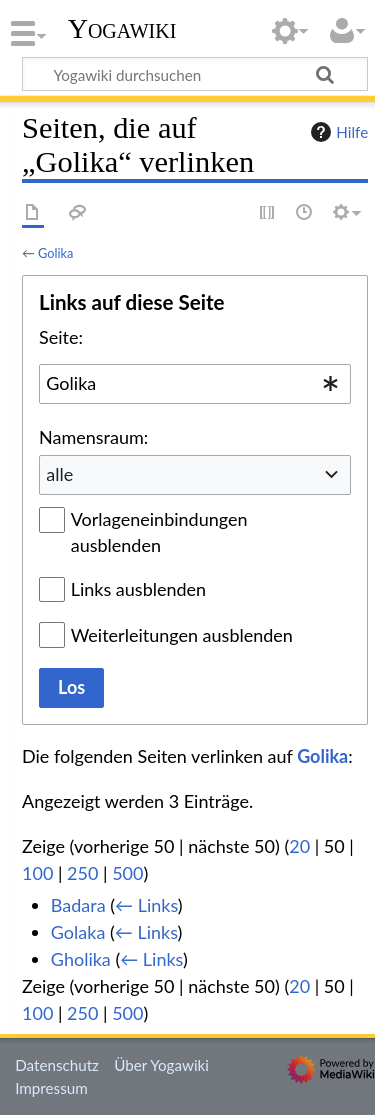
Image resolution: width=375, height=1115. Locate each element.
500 (127, 873)
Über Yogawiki (161, 1065)
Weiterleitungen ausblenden (182, 635)
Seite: (61, 337)
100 (37, 873)
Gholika (81, 959)
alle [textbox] (59, 474)
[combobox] (195, 384)
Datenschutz (57, 1065)
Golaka (78, 932)
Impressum (51, 1088)
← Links (146, 905)
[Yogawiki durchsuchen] (195, 74)
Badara (78, 905)
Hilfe (337, 132)
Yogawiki (122, 29)
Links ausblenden (138, 589)
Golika (55, 253)
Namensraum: (93, 437)
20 (299, 846)
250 (82, 873)
